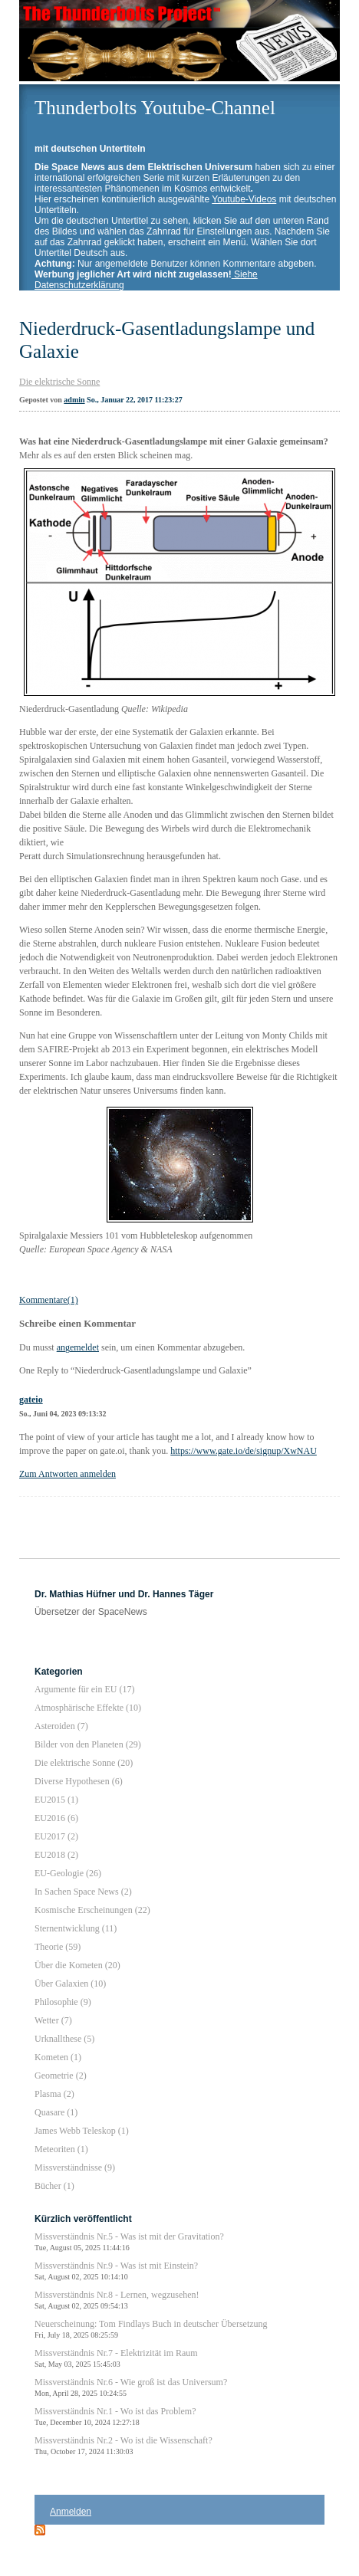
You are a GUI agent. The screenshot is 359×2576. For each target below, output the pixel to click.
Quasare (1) (56, 2112)
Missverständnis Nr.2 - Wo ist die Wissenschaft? (123, 2445)
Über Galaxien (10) (70, 1983)
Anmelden (70, 2511)
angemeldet (78, 1347)
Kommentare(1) (48, 1300)
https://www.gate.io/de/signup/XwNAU (243, 1451)
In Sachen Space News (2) (83, 1891)
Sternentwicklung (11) (76, 1928)
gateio (31, 1399)
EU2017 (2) (56, 1836)
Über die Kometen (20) (77, 1965)
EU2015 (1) (56, 1799)
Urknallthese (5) (64, 2038)
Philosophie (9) (63, 2002)
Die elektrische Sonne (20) (84, 1762)
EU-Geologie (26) (68, 1873)
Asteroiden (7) (61, 1726)
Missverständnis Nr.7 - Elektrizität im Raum (116, 2358)
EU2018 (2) (56, 1854)
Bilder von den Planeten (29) (88, 1744)
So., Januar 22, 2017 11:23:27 (135, 399)
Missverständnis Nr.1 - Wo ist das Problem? (115, 2416)
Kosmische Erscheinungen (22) (92, 1910)
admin (74, 399)
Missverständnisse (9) (75, 2167)
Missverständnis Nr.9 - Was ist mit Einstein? (116, 2270)
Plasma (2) (54, 2094)
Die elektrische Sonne (59, 381)
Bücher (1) (54, 2186)
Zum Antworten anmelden (67, 1473)
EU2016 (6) (56, 1818)
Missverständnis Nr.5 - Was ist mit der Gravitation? (129, 2241)
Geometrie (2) (61, 2075)
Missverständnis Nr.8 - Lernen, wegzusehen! (117, 2299)
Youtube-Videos (244, 199)
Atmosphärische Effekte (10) (88, 1707)
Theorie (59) (58, 1946)
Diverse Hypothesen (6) (79, 1781)
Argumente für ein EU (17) (84, 1689)
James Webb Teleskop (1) (82, 2130)
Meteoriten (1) (61, 2149)
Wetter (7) (53, 2020)
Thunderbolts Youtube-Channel (155, 107)
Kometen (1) (58, 2057)
